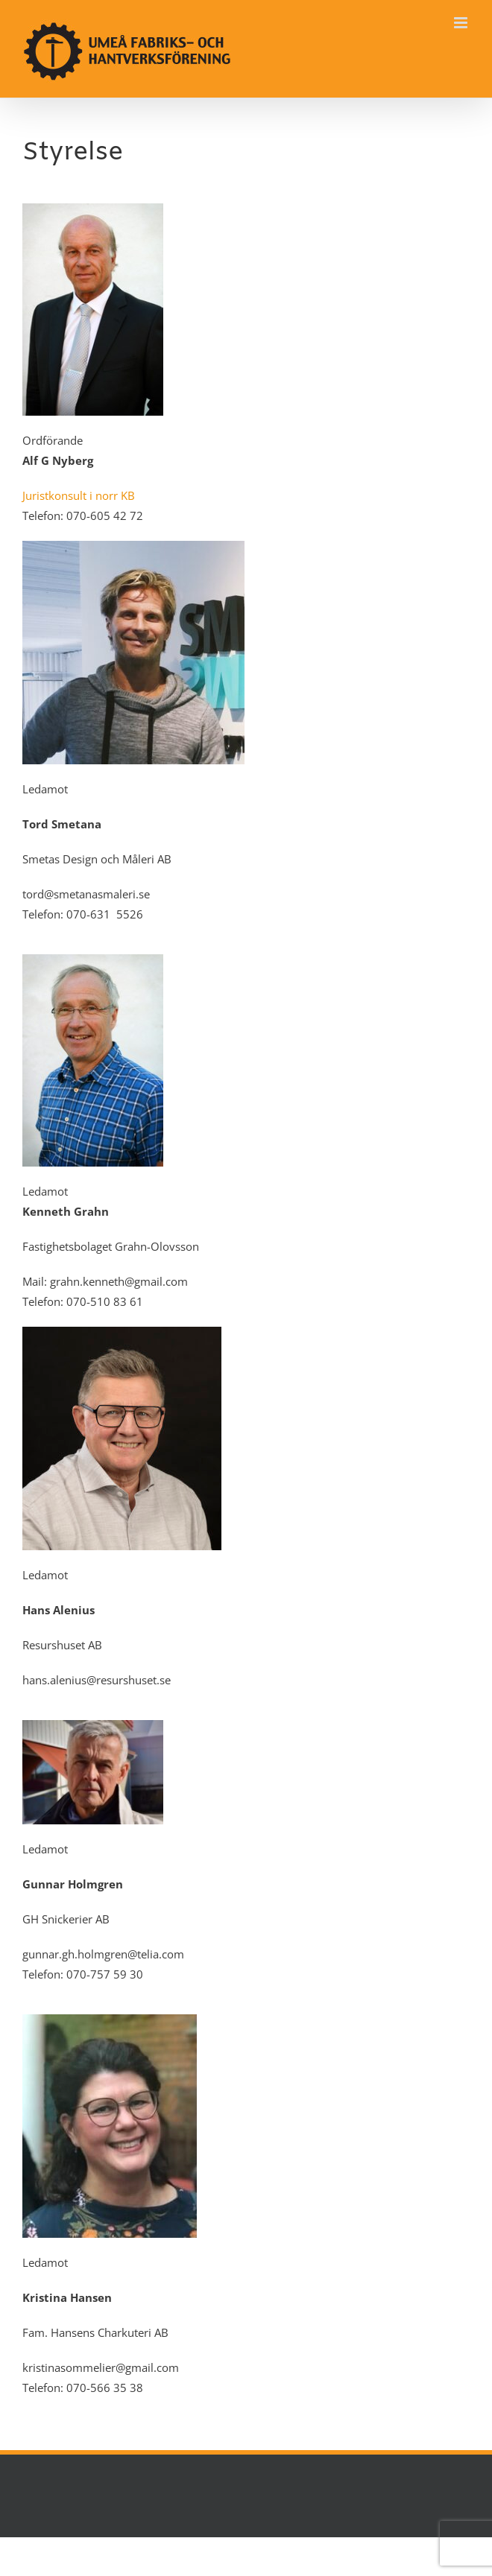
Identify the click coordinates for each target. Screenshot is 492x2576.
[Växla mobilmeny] (462, 23)
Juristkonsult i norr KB (78, 495)
